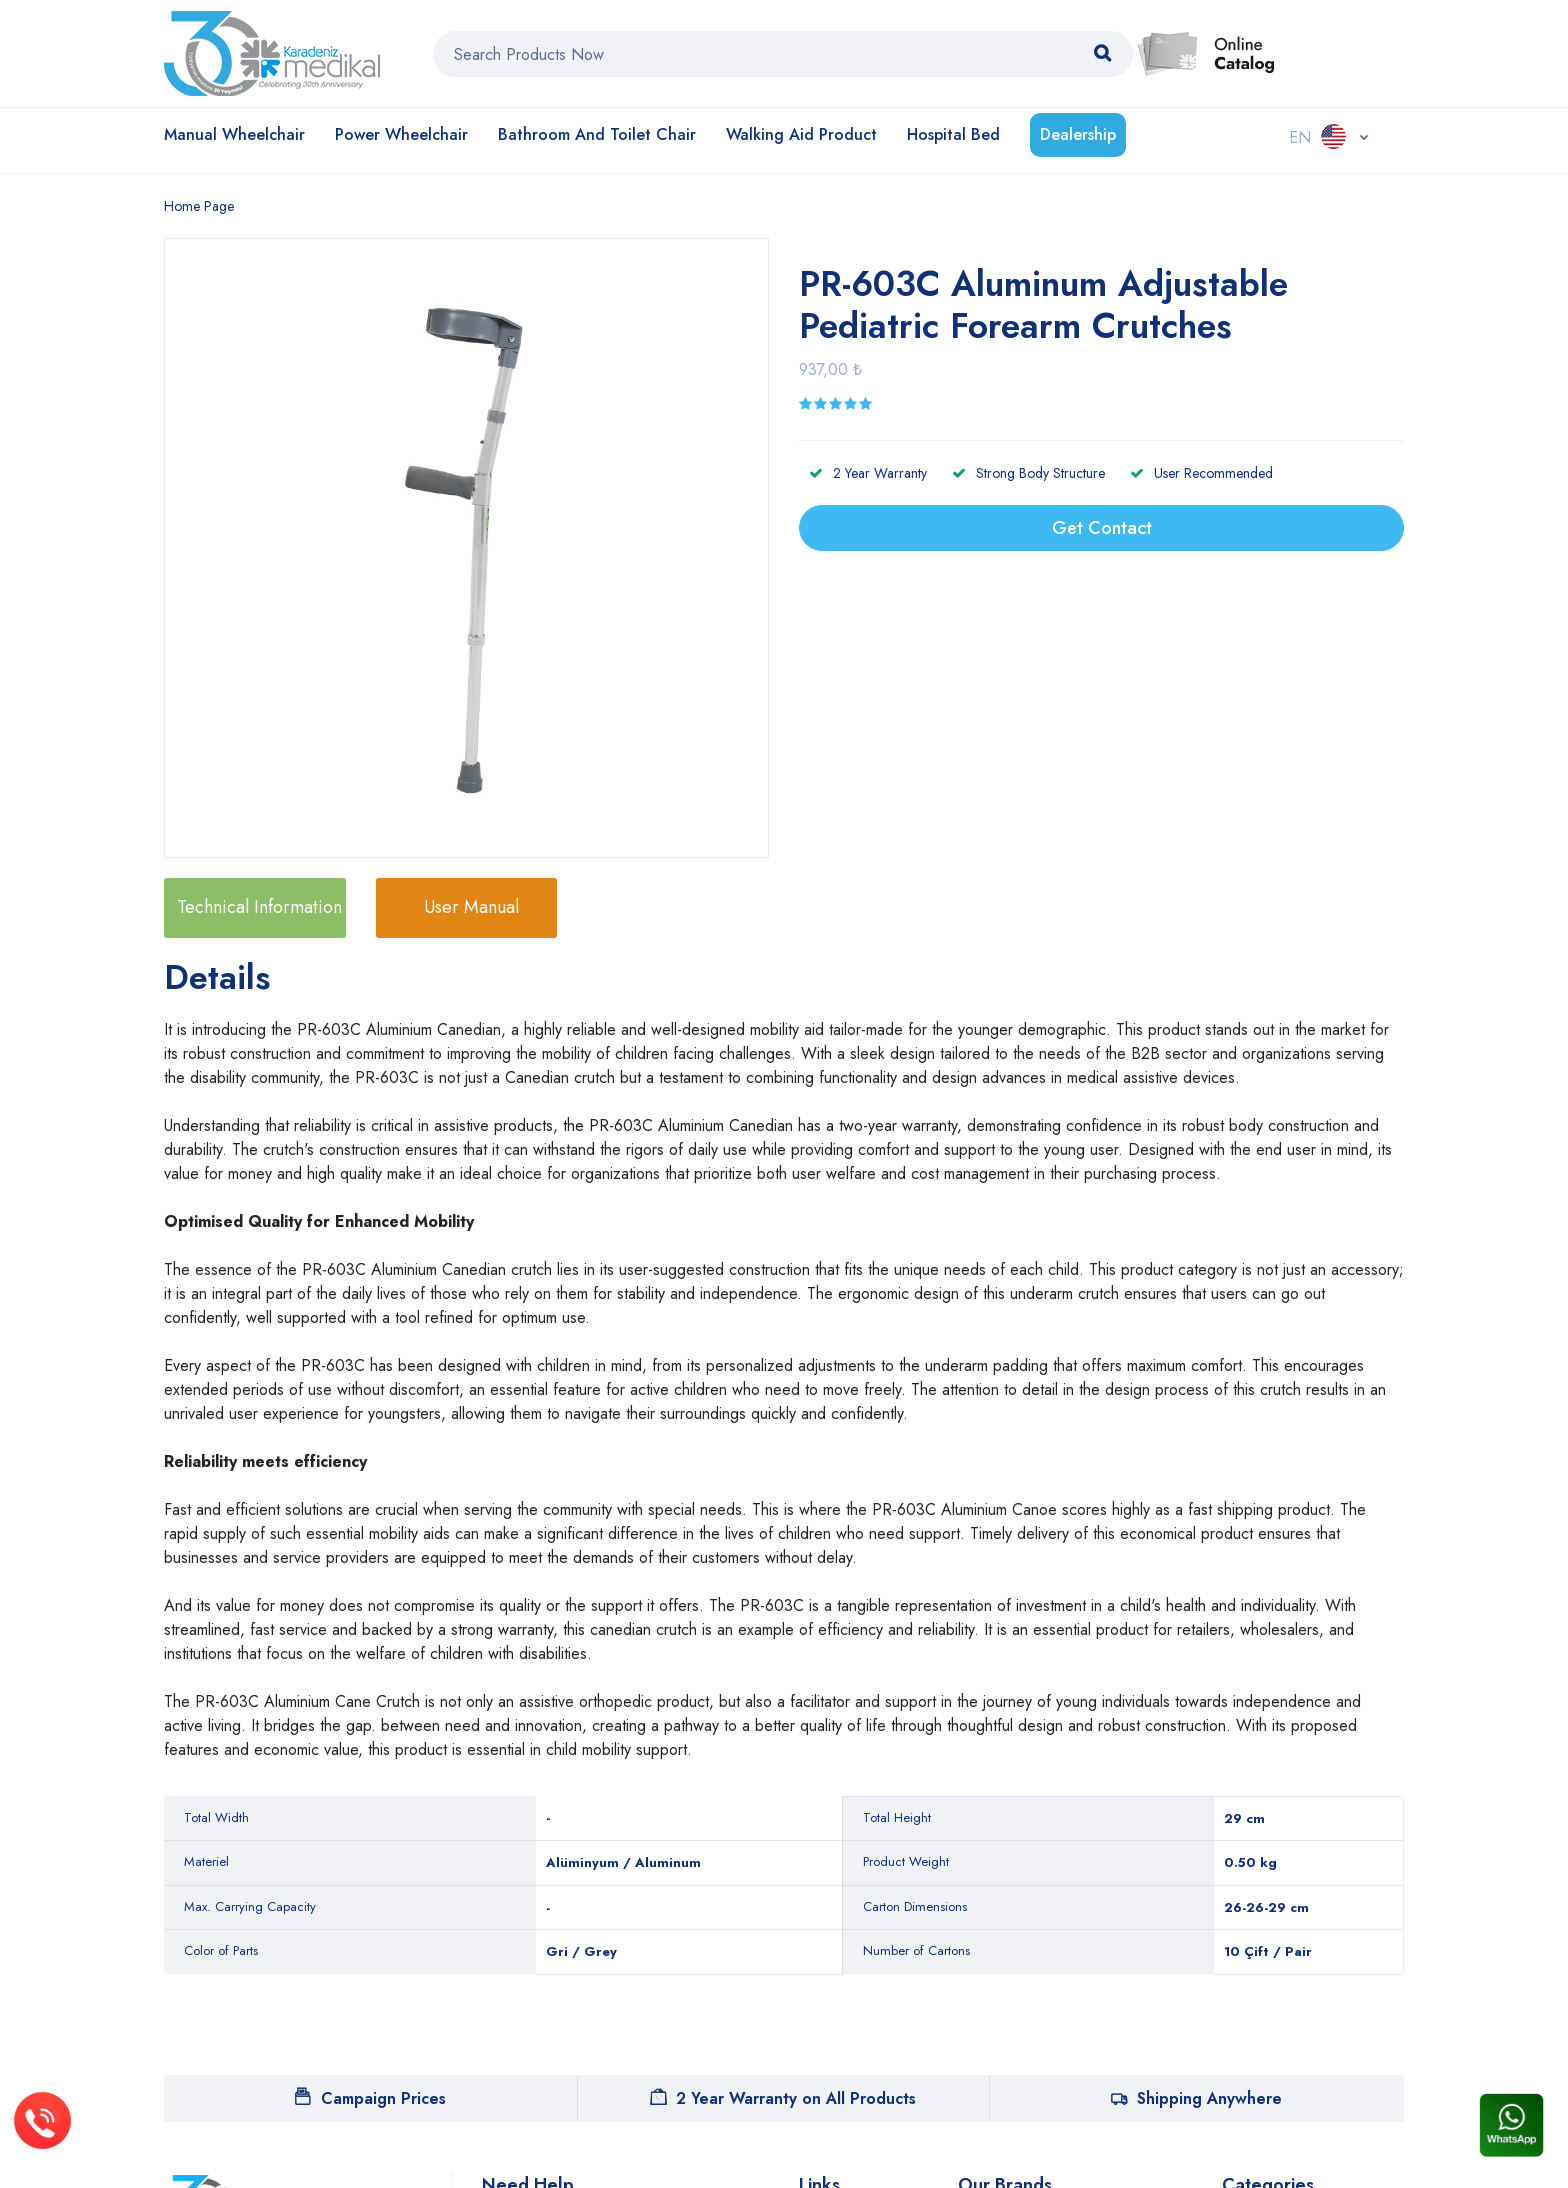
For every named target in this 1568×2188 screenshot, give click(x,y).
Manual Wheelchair (234, 134)
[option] (476, 550)
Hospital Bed (953, 134)
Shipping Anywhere (1196, 2098)
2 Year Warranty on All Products (783, 2098)
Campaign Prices (370, 2098)
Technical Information (259, 907)
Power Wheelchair (401, 134)
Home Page (199, 206)
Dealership (1078, 134)
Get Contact (1102, 528)
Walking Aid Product (801, 134)
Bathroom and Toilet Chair (597, 134)
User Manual (471, 907)
